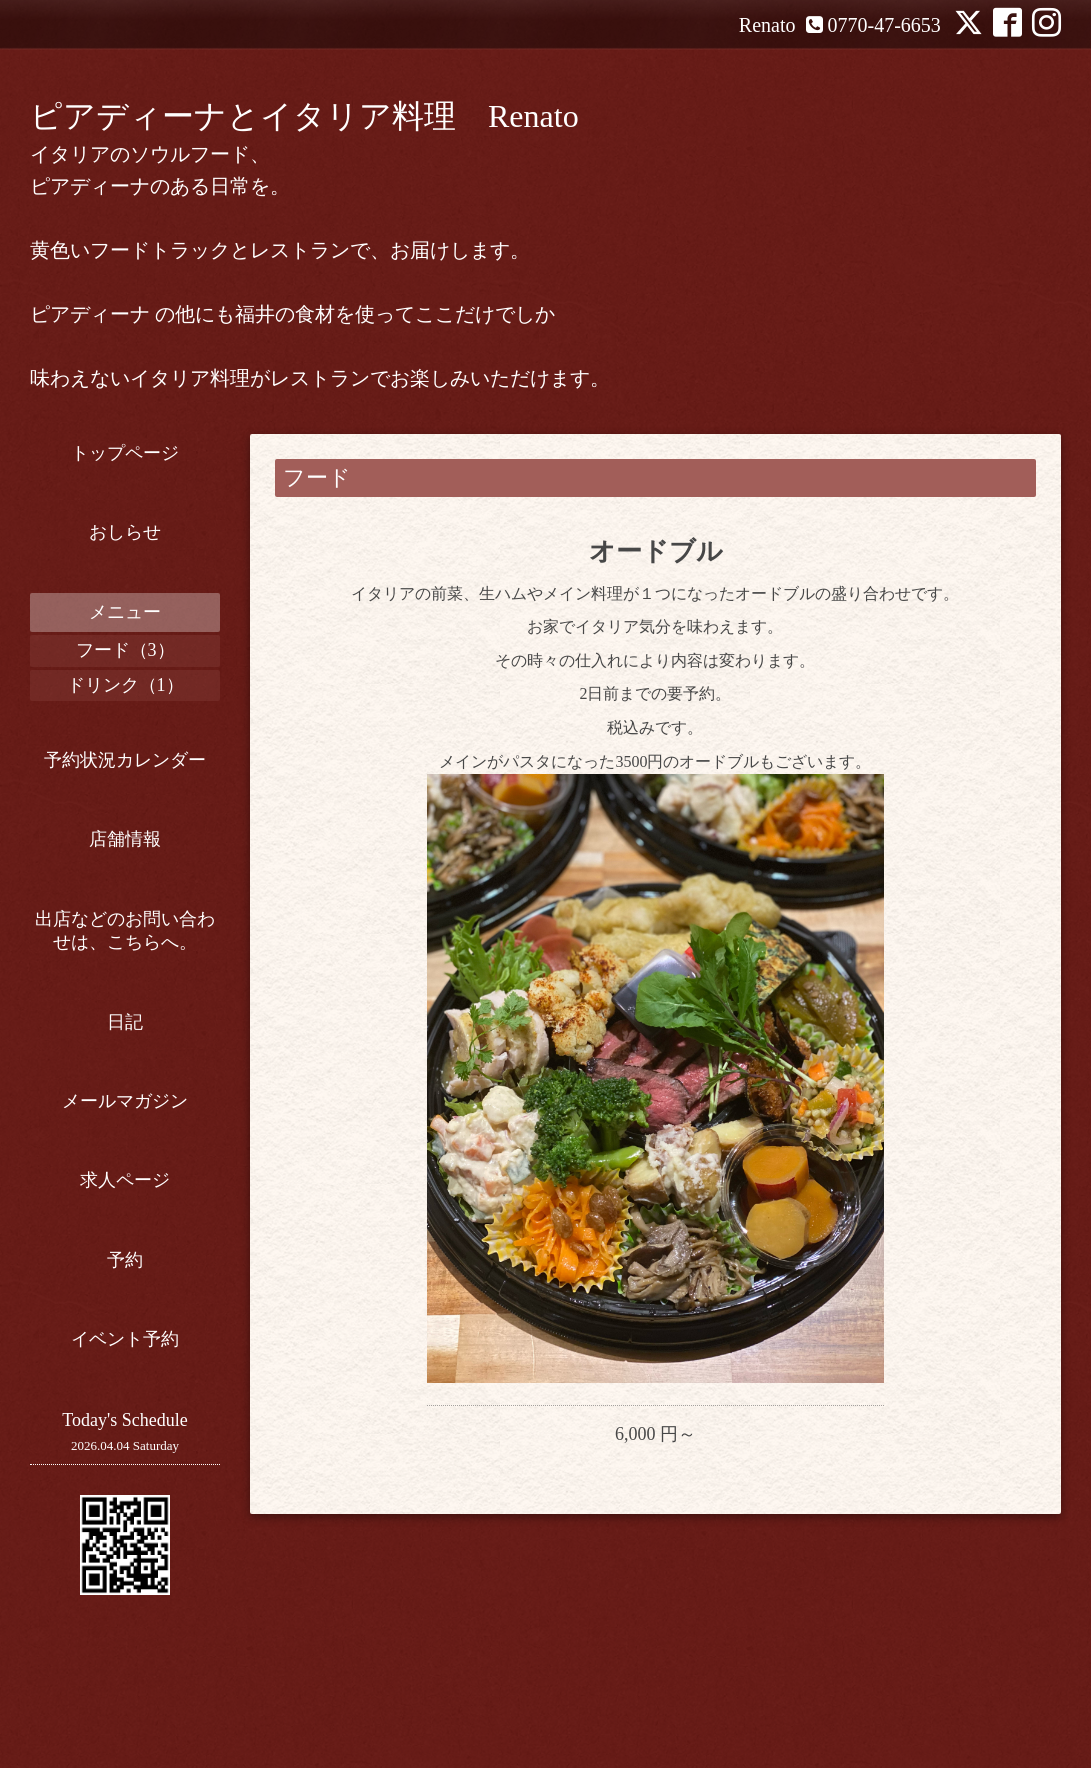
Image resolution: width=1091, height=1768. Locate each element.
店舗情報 (125, 839)
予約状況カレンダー (125, 760)
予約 (125, 1260)
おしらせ (125, 532)
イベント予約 (125, 1339)
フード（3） (125, 650)
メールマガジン (125, 1101)
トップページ (125, 453)
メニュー (125, 612)
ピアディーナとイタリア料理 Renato (304, 116)
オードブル (656, 551)
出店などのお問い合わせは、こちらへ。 (125, 930)
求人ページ (125, 1180)
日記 (125, 1022)
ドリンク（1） (125, 685)
